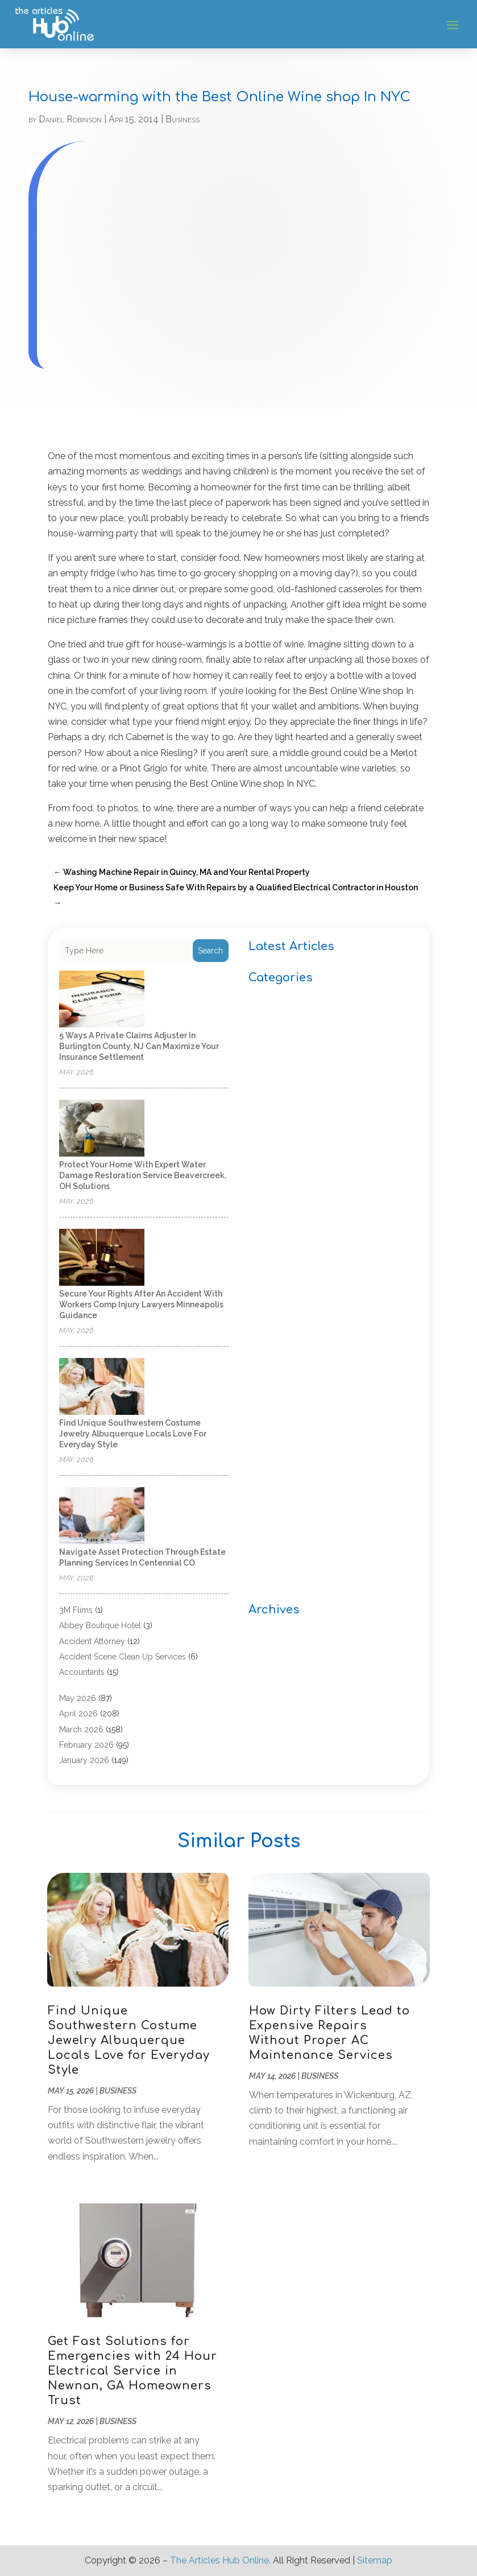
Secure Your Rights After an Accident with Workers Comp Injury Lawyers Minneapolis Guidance (141, 1304)
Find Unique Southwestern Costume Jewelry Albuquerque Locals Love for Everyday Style (132, 1433)
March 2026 (81, 1729)
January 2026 (84, 1760)
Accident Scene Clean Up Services (122, 1656)
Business (182, 119)
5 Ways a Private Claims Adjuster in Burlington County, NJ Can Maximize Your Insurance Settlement (139, 1046)
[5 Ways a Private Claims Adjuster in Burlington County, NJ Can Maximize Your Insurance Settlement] (101, 1000)
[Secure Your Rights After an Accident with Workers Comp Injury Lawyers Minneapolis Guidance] (101, 1258)
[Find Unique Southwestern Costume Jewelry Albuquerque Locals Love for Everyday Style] (101, 1387)
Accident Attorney (92, 1641)
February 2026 (86, 1744)
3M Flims (76, 1610)
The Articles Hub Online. (220, 2560)
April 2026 (78, 1713)
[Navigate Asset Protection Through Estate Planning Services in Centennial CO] (101, 1516)
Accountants (82, 1672)
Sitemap (374, 2560)
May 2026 (77, 1698)
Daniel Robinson (70, 119)
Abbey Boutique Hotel (100, 1625)
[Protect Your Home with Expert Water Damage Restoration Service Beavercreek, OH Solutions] (101, 1129)
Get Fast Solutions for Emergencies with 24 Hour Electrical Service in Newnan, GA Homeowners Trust (132, 2371)
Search (210, 950)
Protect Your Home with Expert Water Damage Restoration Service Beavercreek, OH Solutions (142, 1175)
